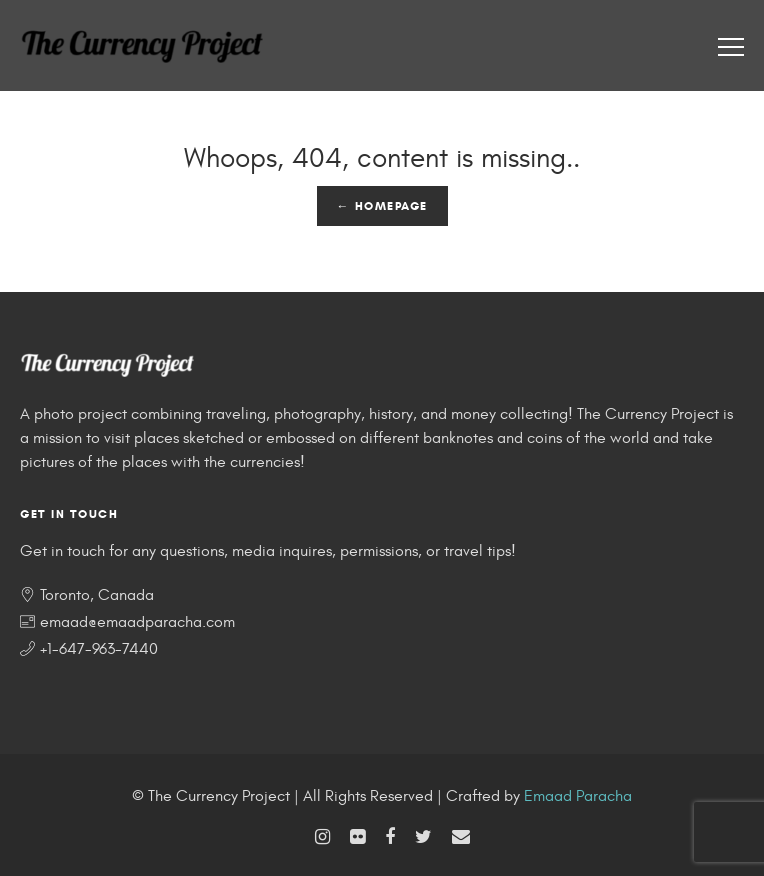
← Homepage (382, 205)
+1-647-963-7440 (99, 649)
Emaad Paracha (578, 796)
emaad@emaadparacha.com (137, 622)
